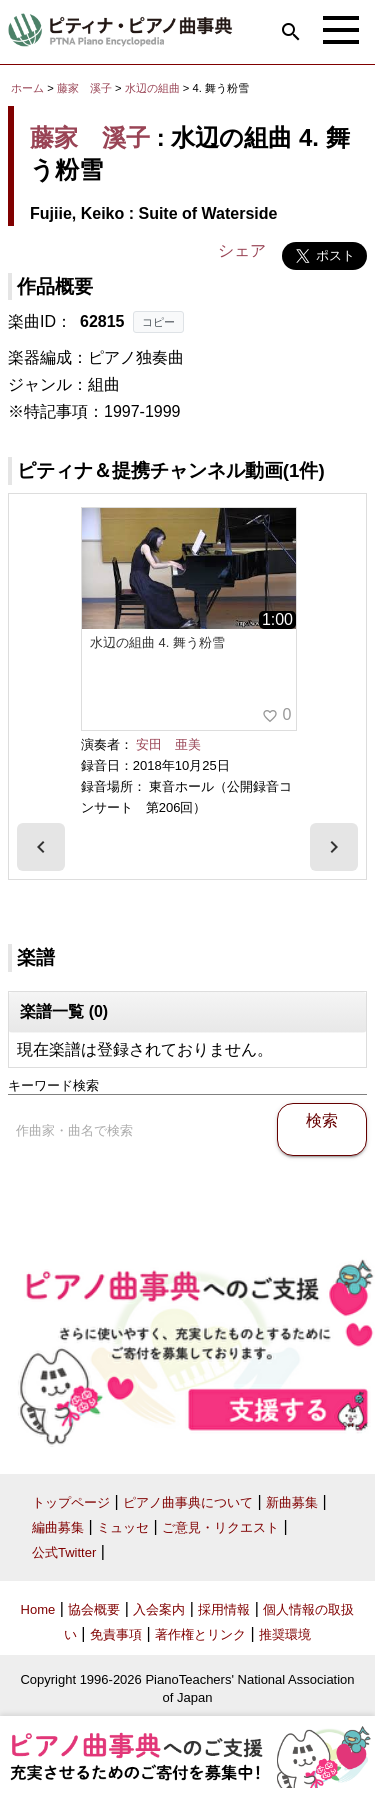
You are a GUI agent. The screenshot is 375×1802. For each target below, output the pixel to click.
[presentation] (41, 847)
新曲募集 (292, 1502)
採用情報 (224, 1609)
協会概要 (94, 1609)
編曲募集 (58, 1527)
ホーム (27, 88)
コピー (158, 322)
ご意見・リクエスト (220, 1527)
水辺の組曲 (154, 88)
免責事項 (116, 1634)
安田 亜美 (168, 744)
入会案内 (159, 1609)
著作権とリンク (200, 1634)
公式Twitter (64, 1552)
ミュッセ (123, 1527)
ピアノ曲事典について (188, 1502)
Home (38, 1609)
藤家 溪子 (84, 88)
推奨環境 (285, 1634)
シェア (242, 250)
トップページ (71, 1502)
